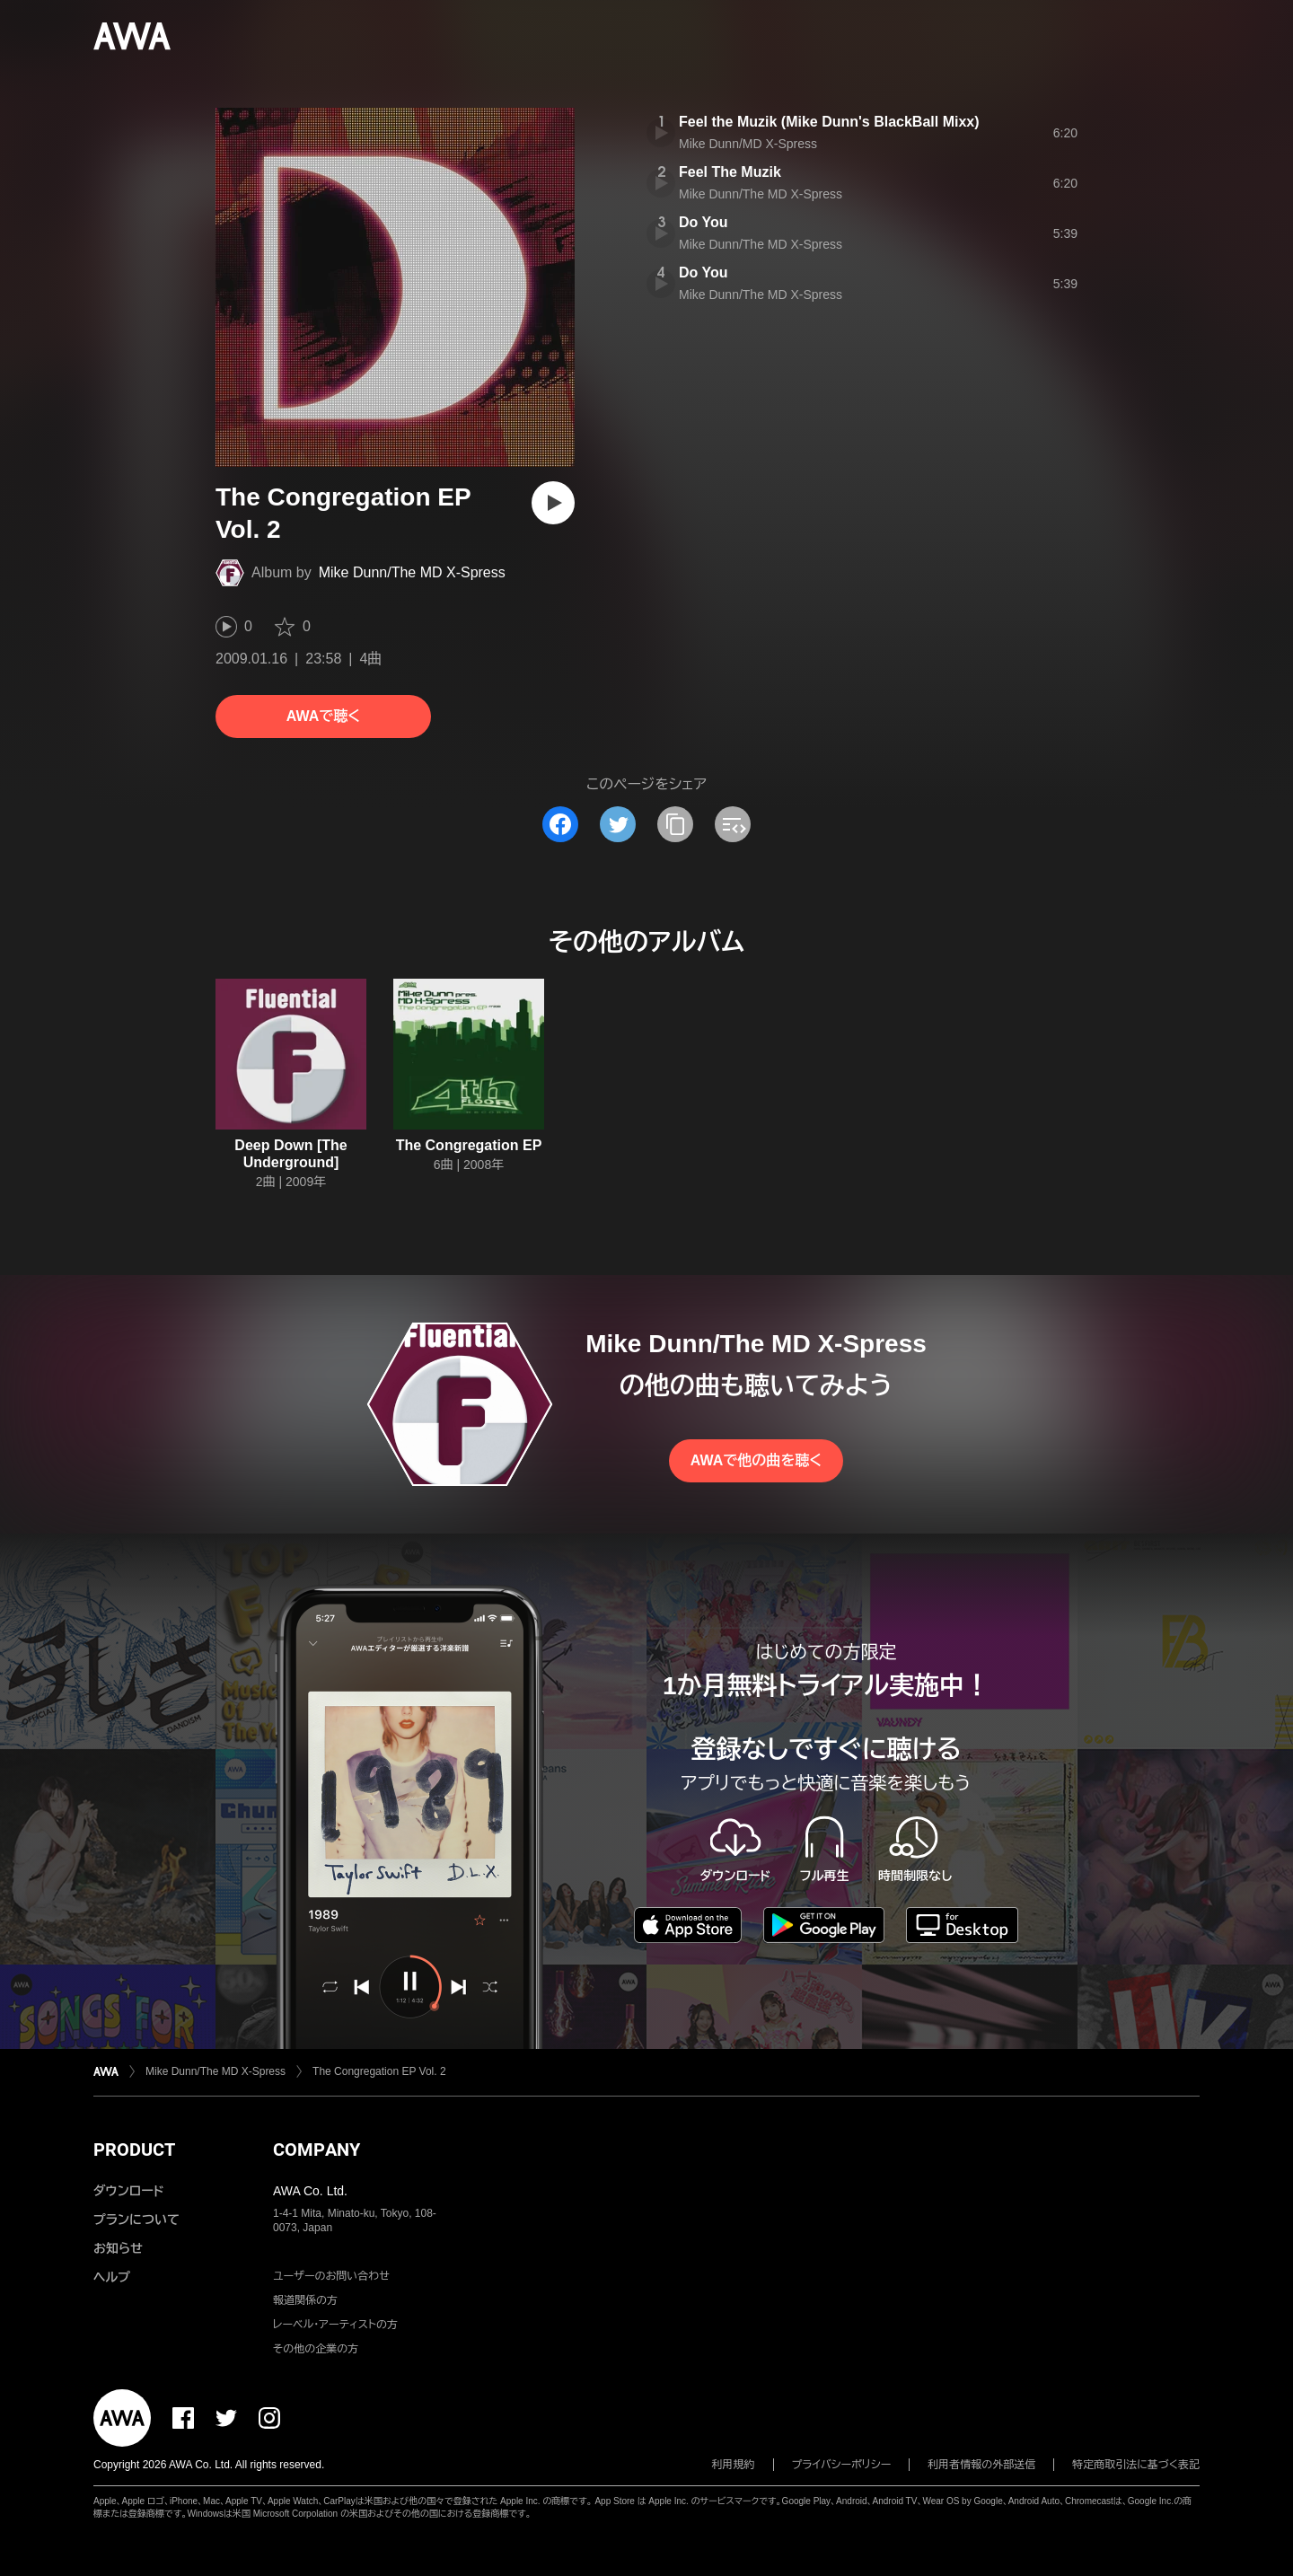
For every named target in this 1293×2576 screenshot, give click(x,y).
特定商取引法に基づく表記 (1136, 2464)
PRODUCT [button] (134, 2149)
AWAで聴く (323, 716)
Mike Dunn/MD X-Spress (748, 143)
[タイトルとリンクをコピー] (675, 824)
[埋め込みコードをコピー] (733, 824)
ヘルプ (111, 2277)
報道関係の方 (305, 2300)
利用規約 (733, 2464)
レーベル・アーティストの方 (335, 2324)
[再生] (553, 502)
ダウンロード (128, 2191)
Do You (703, 222)
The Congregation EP (469, 1145)
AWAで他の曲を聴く (756, 1460)
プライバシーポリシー (842, 2464)
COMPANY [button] (316, 2149)
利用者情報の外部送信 (981, 2464)
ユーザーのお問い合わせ (331, 2276)
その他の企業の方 (315, 2349)
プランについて (136, 2219)
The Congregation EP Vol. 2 (379, 2071)
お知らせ (118, 2248)
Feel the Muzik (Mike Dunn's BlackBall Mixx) (829, 121)
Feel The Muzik (730, 172)
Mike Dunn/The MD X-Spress (412, 572)
